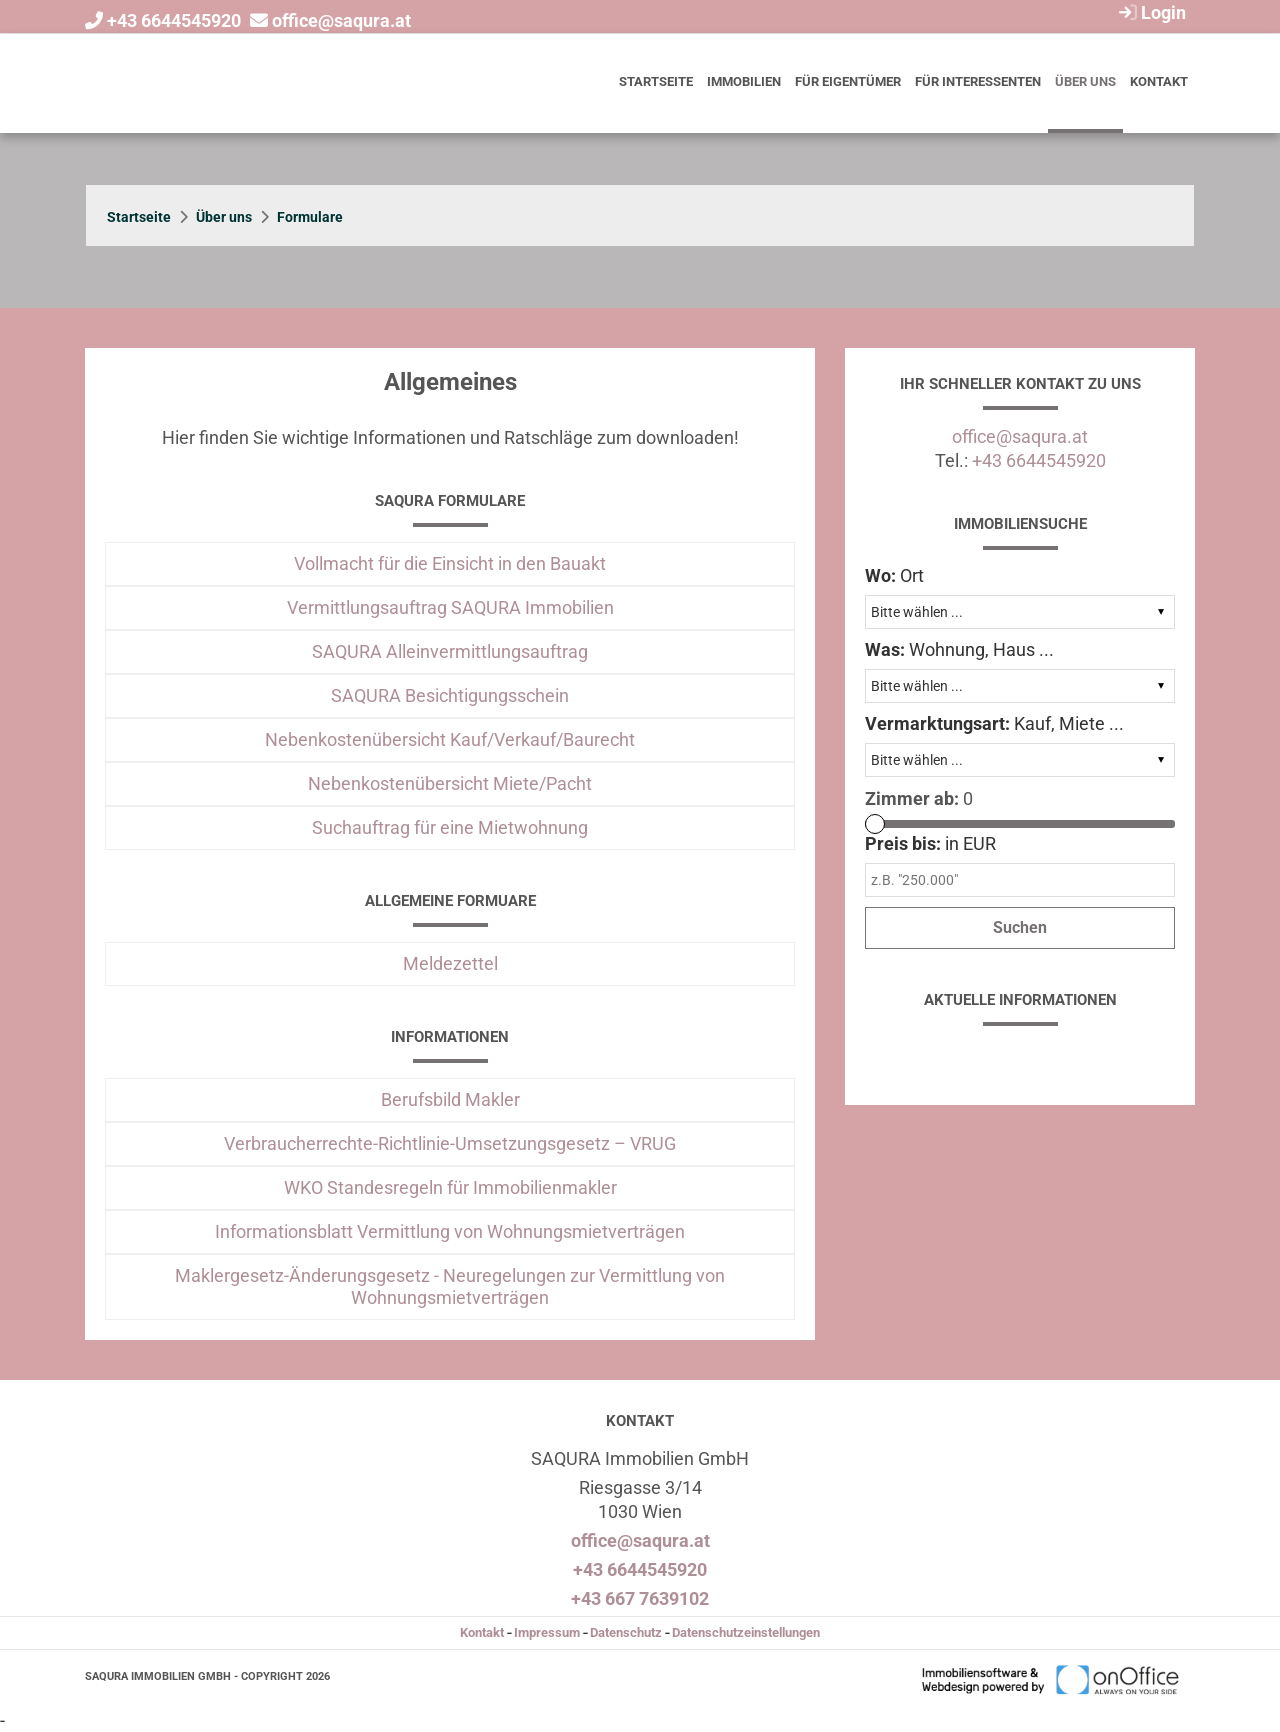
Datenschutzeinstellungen (746, 1632)
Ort (894, 575)
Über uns (1085, 81)
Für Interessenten (978, 81)
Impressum (547, 1632)
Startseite (656, 81)
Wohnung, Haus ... (959, 649)
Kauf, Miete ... (994, 723)
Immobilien (744, 81)
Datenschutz (626, 1632)
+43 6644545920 (174, 20)
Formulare (310, 217)
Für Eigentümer (848, 81)
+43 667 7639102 (640, 1598)
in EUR (930, 843)
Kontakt (1159, 81)
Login (1150, 12)
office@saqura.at (341, 20)
